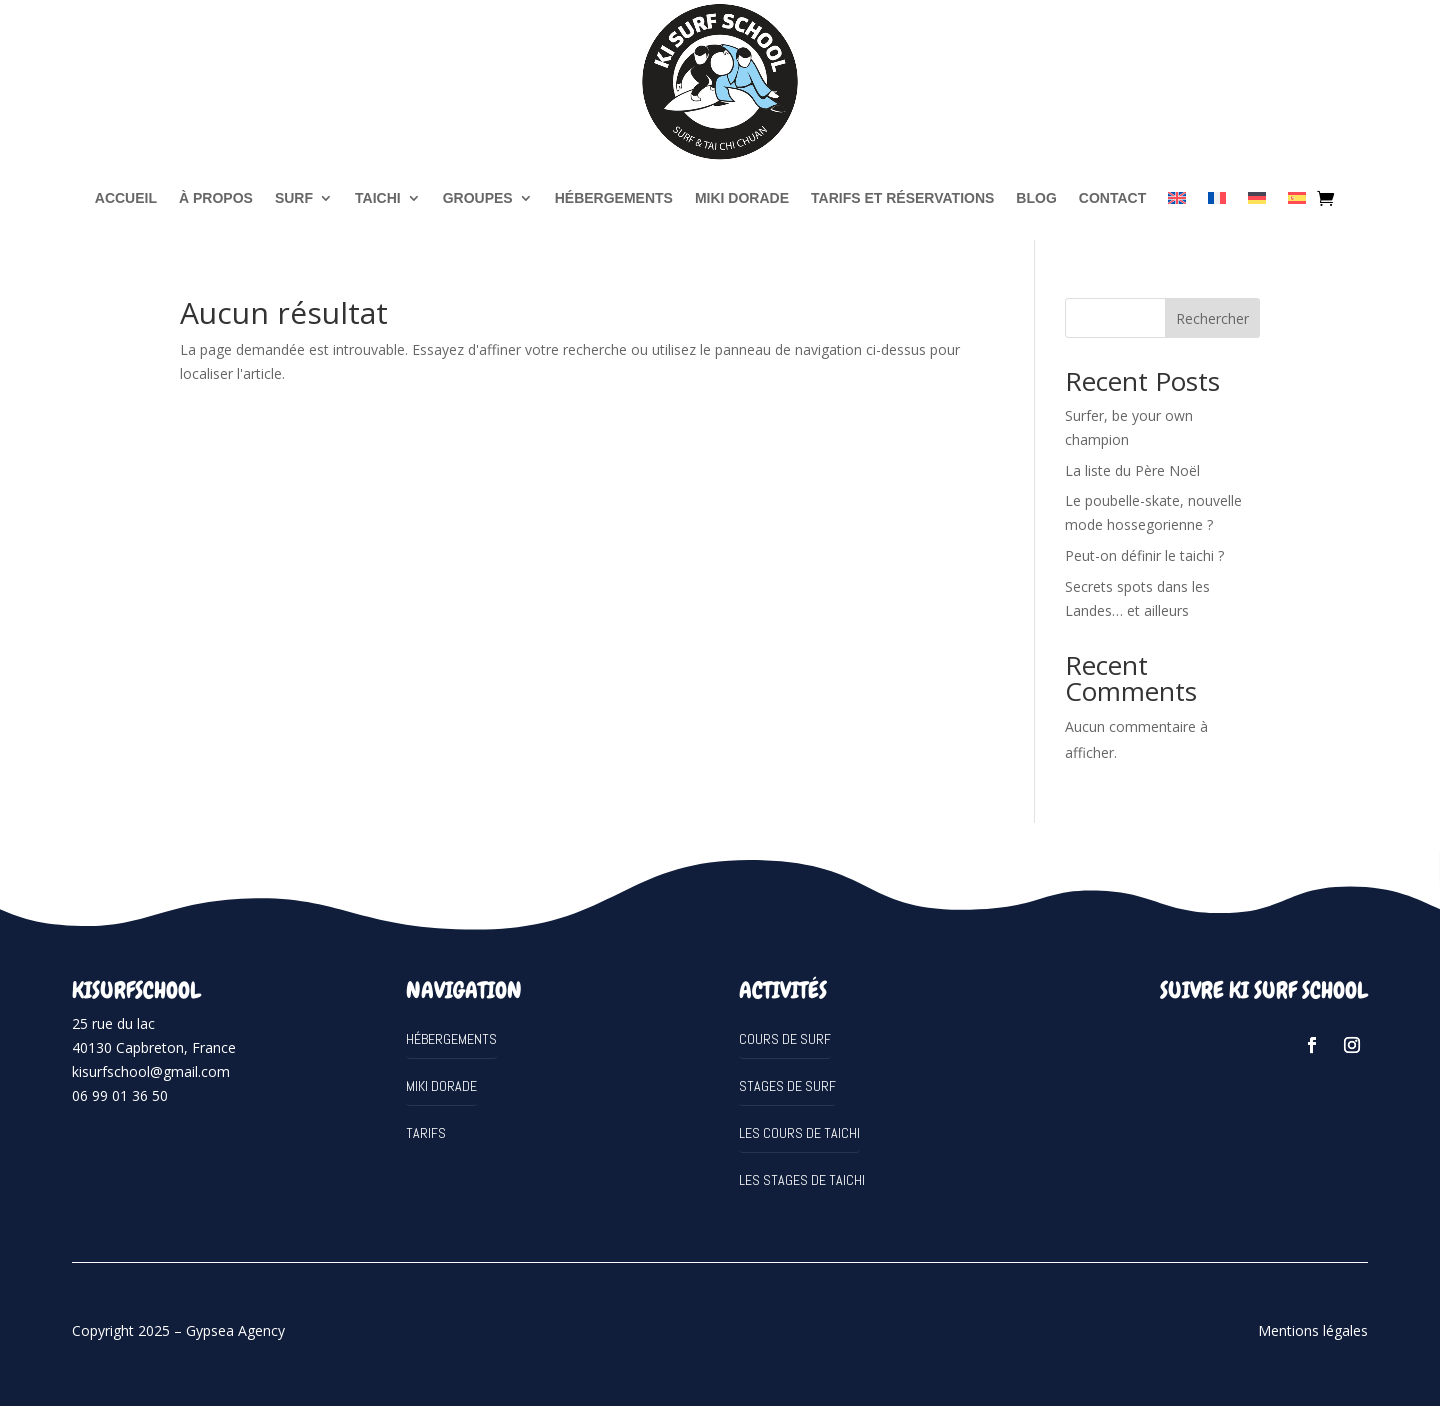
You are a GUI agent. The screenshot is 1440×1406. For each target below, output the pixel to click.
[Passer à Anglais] (1177, 198)
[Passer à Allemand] (1257, 198)
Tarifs (426, 1133)
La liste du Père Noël (1132, 470)
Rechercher (1212, 318)
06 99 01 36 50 (120, 1095)
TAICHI (378, 198)
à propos (216, 198)
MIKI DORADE (742, 198)
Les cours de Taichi (799, 1133)
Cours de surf (785, 1039)
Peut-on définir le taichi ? (1144, 555)
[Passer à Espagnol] (1297, 198)
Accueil (126, 198)
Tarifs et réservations (902, 198)
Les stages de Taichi (802, 1180)
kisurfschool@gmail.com (151, 1071)
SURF (294, 198)
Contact (1112, 198)
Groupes (478, 198)
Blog (1036, 198)
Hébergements (614, 198)
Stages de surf (787, 1086)
